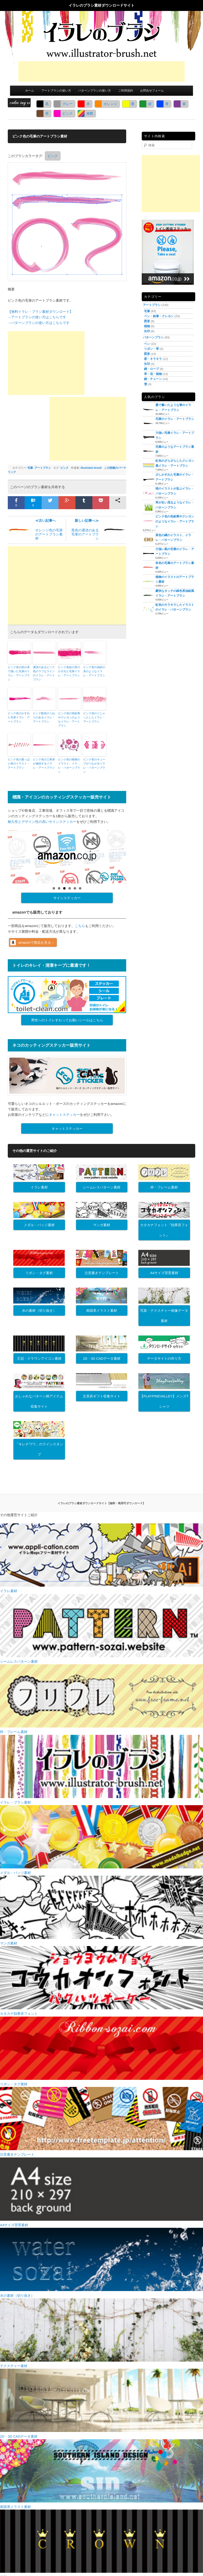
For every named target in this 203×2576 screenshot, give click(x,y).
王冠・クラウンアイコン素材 (39, 1358)
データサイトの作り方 (164, 1358)
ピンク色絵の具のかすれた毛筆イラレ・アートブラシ (69, 671)
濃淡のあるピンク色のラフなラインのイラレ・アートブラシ (44, 673)
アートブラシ (43, 467)
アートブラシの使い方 (56, 90)
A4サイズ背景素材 (164, 1273)
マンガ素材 (101, 1225)
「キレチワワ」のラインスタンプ (39, 1449)
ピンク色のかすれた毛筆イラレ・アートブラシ (19, 717)
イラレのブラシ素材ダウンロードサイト (101, 5)
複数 (89, 113)
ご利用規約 (125, 90)
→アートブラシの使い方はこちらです (37, 317)
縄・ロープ (151, 369)
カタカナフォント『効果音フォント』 (164, 1230)
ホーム (29, 90)
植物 (147, 326)
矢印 (147, 331)
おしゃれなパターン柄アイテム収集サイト (39, 1401)
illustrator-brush (91, 467)
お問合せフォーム (152, 90)
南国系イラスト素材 (101, 1310)
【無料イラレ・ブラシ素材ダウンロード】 (40, 311)
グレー (67, 104)
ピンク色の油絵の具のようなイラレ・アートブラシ (94, 671)
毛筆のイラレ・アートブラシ (174, 419)
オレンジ (110, 104)
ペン (147, 343)
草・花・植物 (153, 374)
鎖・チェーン (153, 379)
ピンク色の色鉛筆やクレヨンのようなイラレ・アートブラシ (69, 719)
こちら (80, 926)
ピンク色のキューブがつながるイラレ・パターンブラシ (94, 765)
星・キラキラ (153, 359)
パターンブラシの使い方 (94, 90)
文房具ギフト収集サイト (101, 1396)
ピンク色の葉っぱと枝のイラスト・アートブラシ (19, 763)
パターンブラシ (153, 337)
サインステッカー (67, 898)
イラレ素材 (39, 1187)
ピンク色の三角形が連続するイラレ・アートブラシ (44, 763)
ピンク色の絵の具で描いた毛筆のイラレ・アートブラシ (19, 673)
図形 (147, 321)
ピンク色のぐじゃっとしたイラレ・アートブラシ (94, 717)
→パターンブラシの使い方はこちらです (38, 323)
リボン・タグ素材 (39, 1273)
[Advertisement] (101, 71)
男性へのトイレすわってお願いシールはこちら (67, 1020)
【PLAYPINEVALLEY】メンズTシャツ (164, 1401)
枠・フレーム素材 (164, 1187)
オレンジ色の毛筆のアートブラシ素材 (36, 529)
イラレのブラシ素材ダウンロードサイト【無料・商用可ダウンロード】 (101, 1503)
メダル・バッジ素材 (39, 1225)
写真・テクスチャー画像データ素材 (164, 1316)
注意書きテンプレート (102, 1273)
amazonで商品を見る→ (36, 942)
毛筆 (30, 467)
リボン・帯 (151, 348)
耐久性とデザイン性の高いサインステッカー (42, 822)
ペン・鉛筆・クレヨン (159, 316)
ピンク (67, 113)
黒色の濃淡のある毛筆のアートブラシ (97, 529)
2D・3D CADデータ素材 (101, 1358)
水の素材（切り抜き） (39, 1310)
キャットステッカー (64, 1115)
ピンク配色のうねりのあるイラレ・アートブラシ (44, 717)
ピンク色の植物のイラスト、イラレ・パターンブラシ (69, 765)
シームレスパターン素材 (101, 1187)
